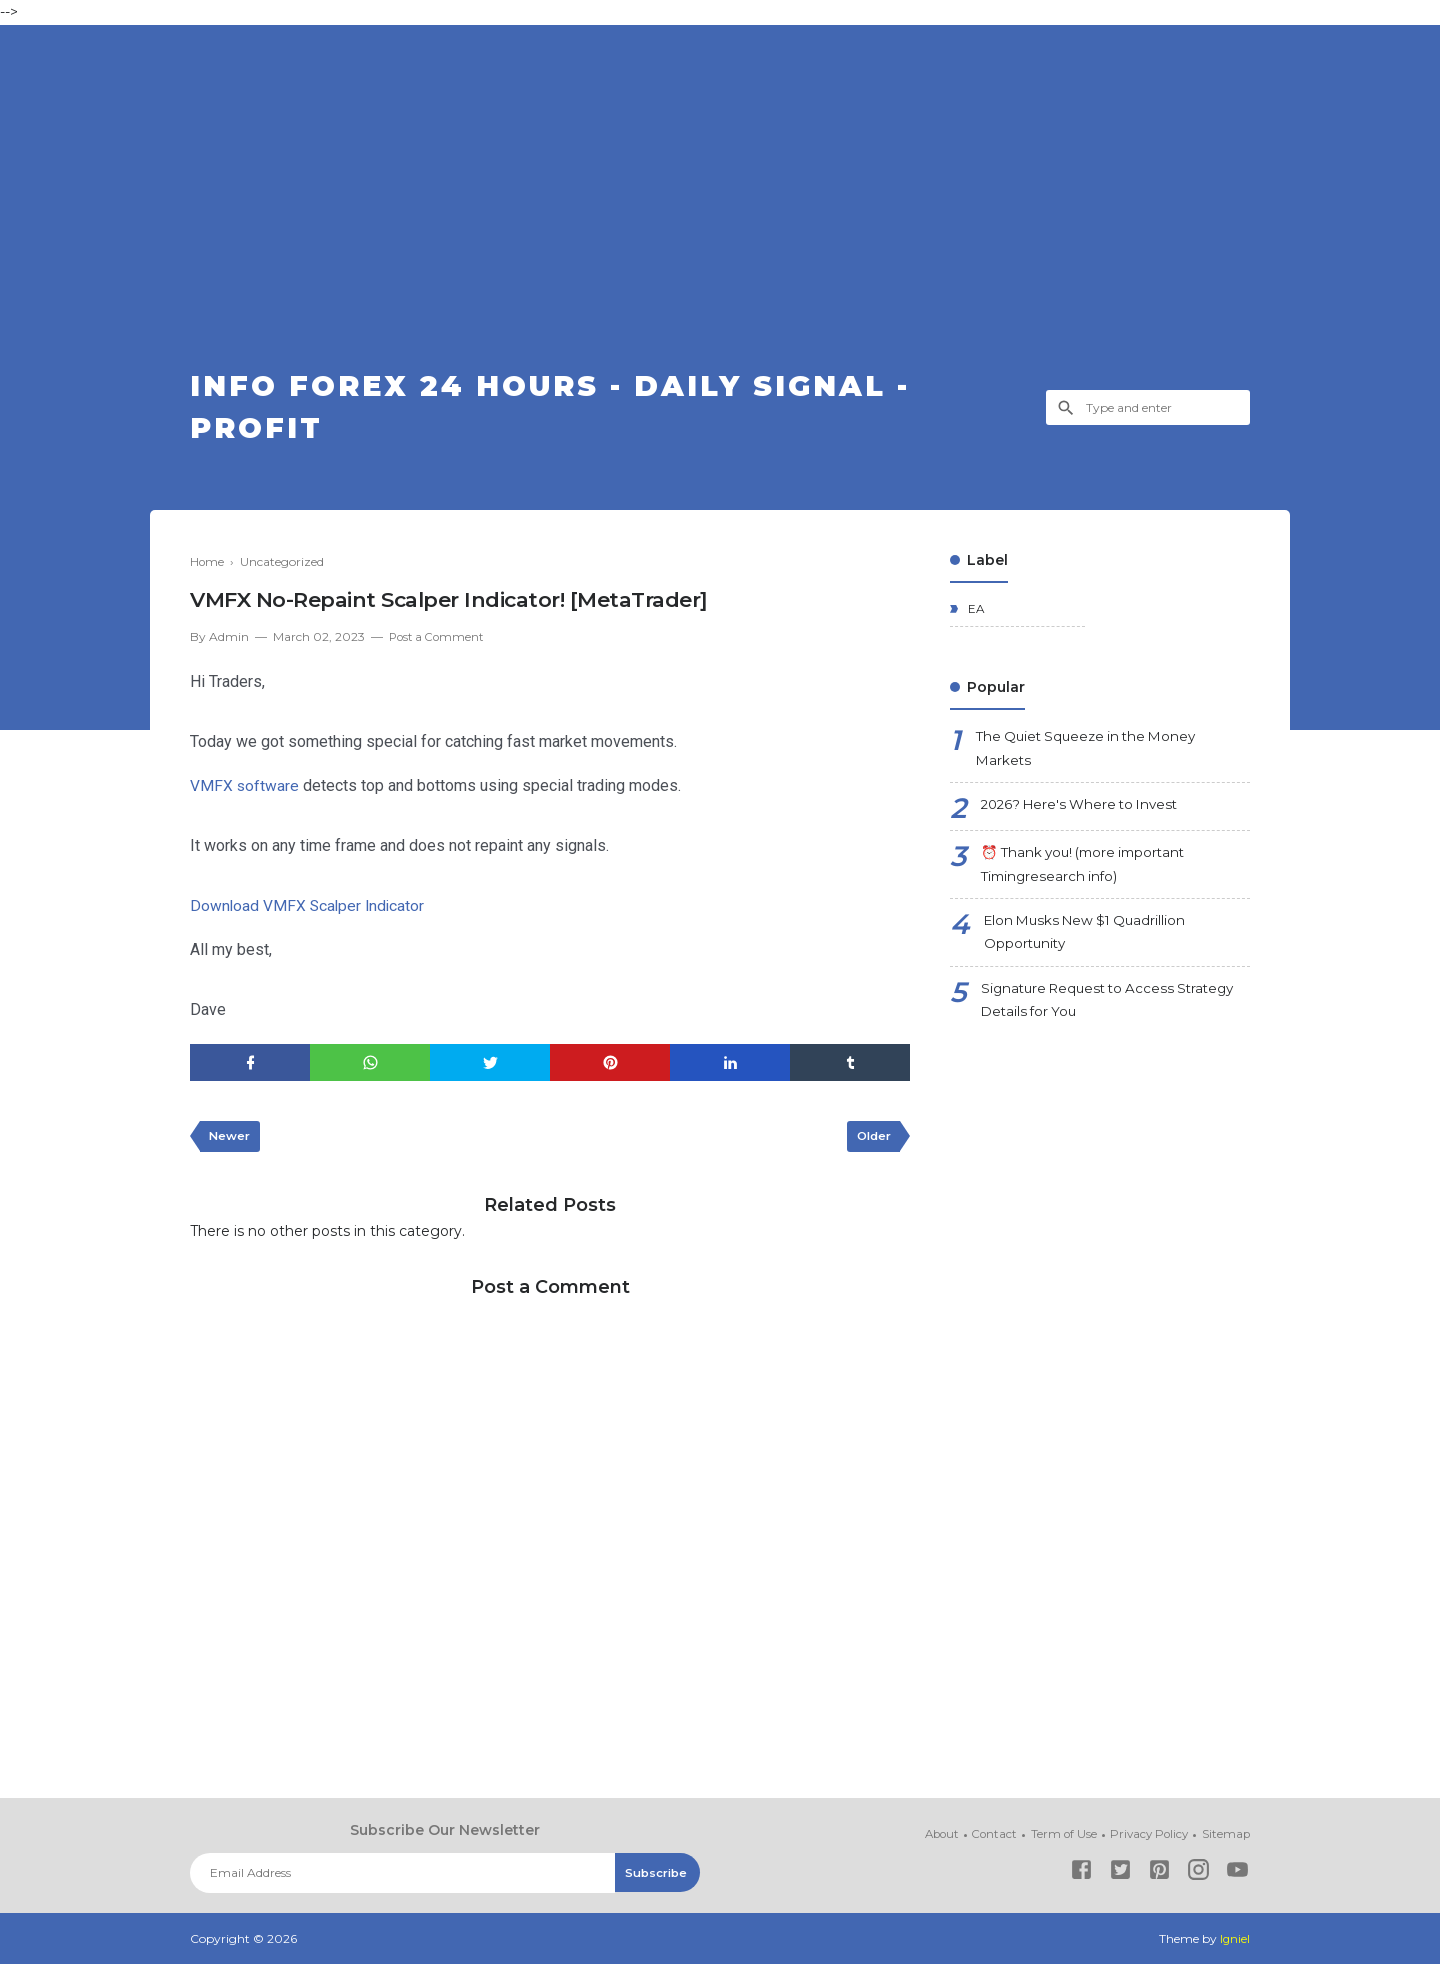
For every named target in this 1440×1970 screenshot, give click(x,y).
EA (975, 614)
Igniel (1234, 1944)
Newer (231, 1141)
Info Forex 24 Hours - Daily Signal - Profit (573, 410)
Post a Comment (439, 641)
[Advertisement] (720, 215)
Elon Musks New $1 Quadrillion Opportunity (1090, 944)
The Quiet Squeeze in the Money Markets (1092, 755)
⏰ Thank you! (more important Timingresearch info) (1089, 874)
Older (871, 1141)
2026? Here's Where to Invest (1086, 813)
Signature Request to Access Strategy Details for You (1115, 1014)
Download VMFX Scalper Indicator (309, 909)
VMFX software (245, 789)
